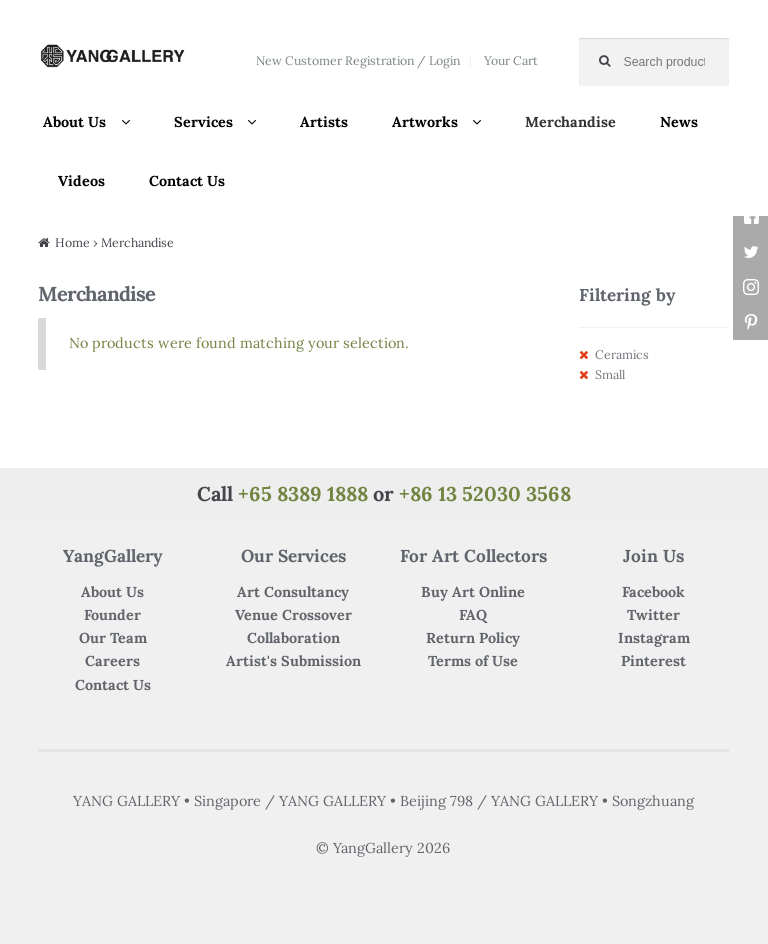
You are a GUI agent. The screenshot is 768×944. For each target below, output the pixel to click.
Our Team (113, 638)
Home (72, 242)
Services (203, 122)
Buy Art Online (473, 592)
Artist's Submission (293, 661)
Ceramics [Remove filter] (622, 354)
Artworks (425, 122)
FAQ (473, 615)
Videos (81, 181)
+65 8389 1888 (303, 493)
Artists (324, 122)
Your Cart (511, 60)
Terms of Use (473, 661)
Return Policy (473, 638)
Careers (112, 661)
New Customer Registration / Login (358, 60)
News (679, 122)
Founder (112, 615)
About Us (74, 122)
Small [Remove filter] (610, 374)
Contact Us (187, 181)
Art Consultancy (293, 592)
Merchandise (570, 122)
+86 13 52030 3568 (485, 493)
